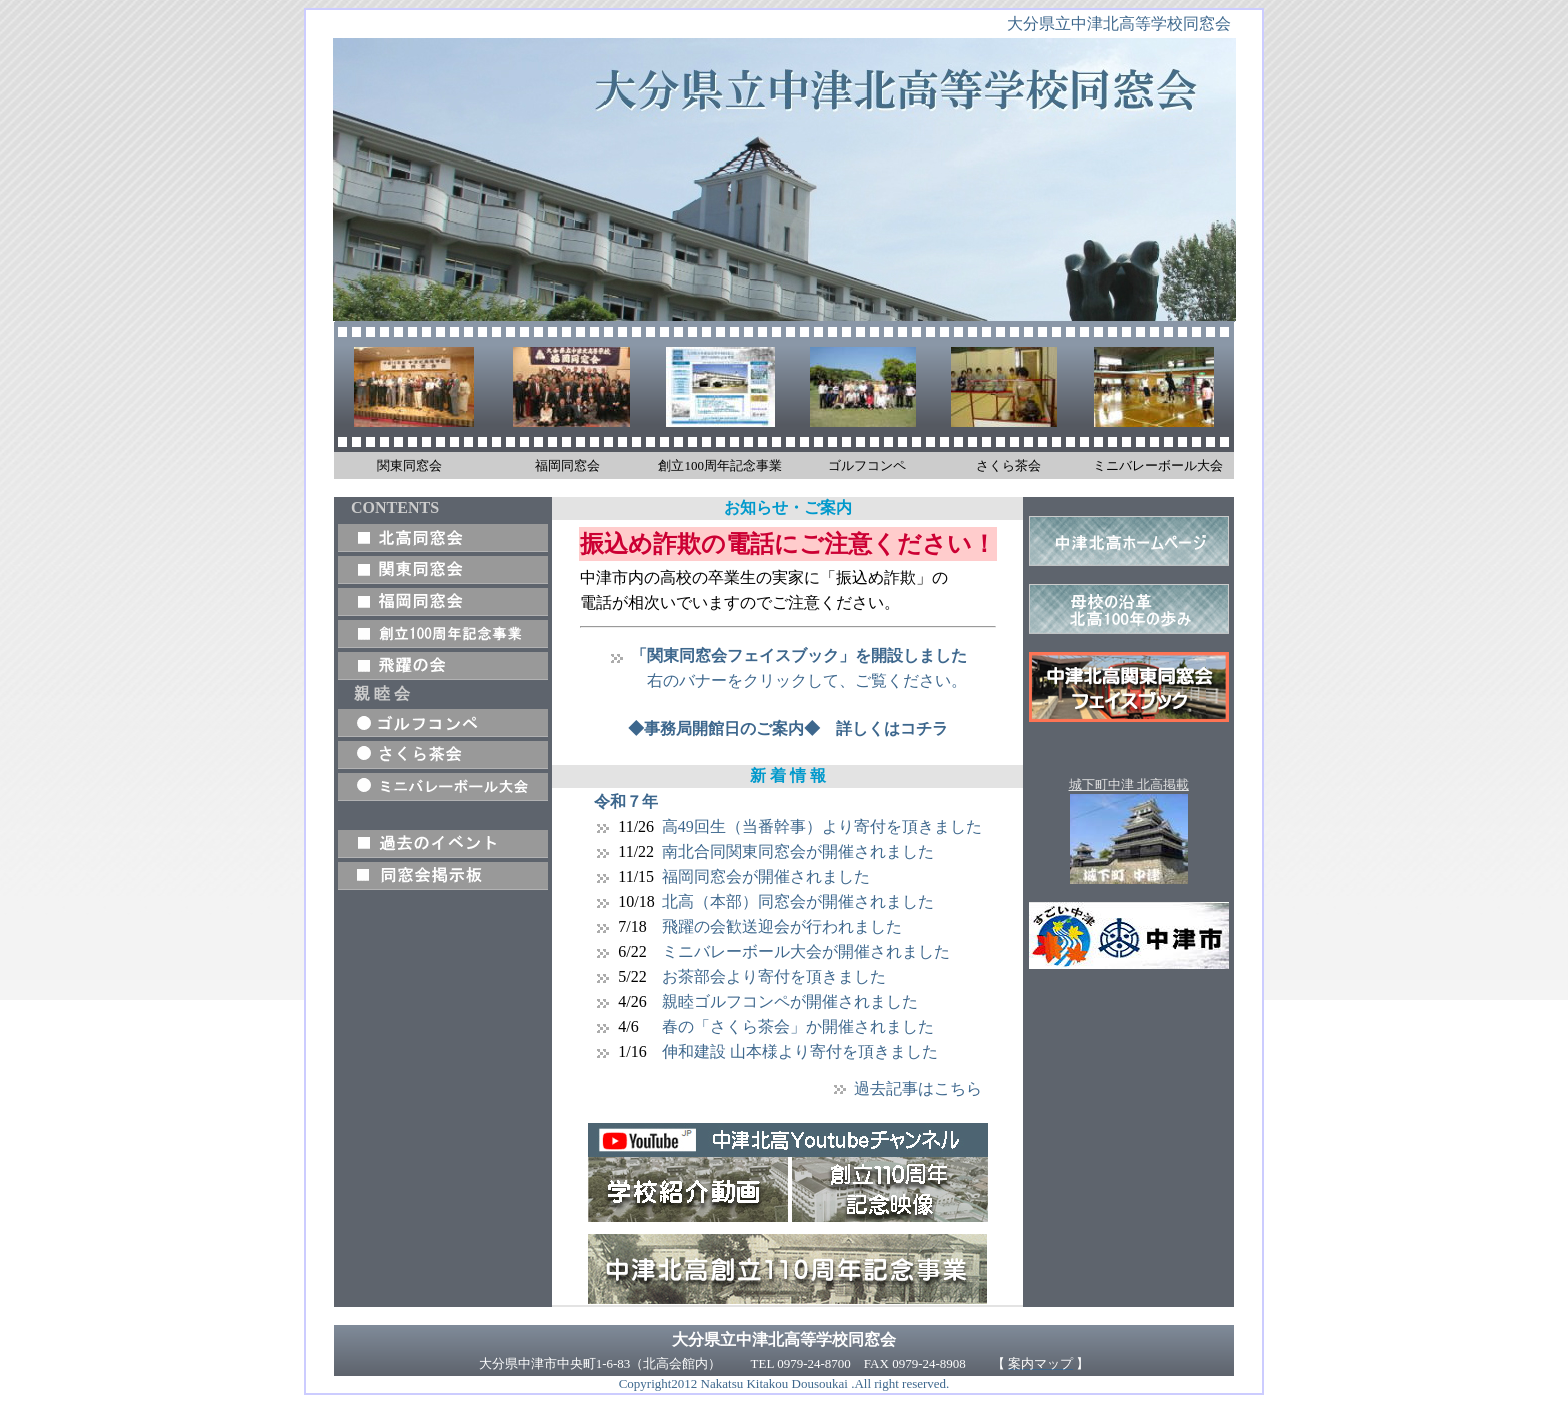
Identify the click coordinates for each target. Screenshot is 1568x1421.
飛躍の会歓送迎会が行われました (782, 926)
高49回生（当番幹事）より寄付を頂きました (822, 826)
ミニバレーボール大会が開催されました (806, 951)
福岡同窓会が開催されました (766, 876)
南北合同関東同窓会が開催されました (798, 851)
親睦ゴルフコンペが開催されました (790, 1001)
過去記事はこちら (918, 1088)
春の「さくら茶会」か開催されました (798, 1026)
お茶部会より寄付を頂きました (774, 976)
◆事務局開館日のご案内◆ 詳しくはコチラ (788, 728)
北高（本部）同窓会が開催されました (798, 901)
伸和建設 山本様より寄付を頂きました (800, 1051)
